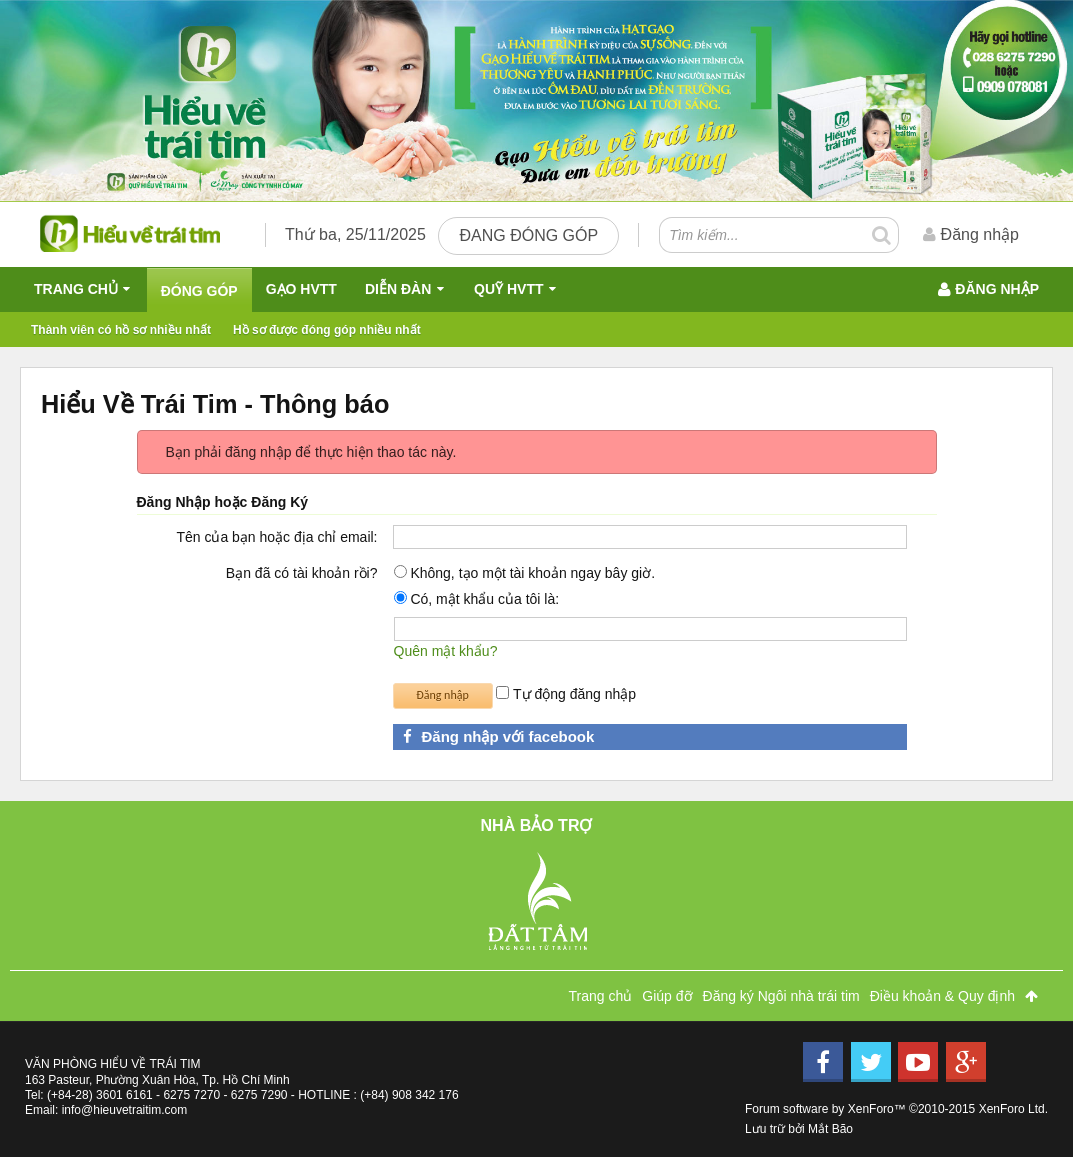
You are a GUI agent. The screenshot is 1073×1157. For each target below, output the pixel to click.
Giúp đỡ (667, 996)
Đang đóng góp (528, 235)
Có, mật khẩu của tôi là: (477, 599)
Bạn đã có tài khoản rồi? (302, 573)
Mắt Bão (830, 1129)
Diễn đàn (398, 289)
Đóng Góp (199, 291)
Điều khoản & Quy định (942, 996)
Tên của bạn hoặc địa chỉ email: (276, 537)
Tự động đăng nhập (566, 694)
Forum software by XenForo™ (896, 1109)
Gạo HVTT (301, 289)
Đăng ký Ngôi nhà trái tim (781, 996)
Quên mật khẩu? (446, 651)
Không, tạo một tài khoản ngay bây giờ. (525, 573)
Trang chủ (76, 289)
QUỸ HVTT (508, 289)
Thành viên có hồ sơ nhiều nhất (121, 330)
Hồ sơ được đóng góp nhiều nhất (327, 330)
